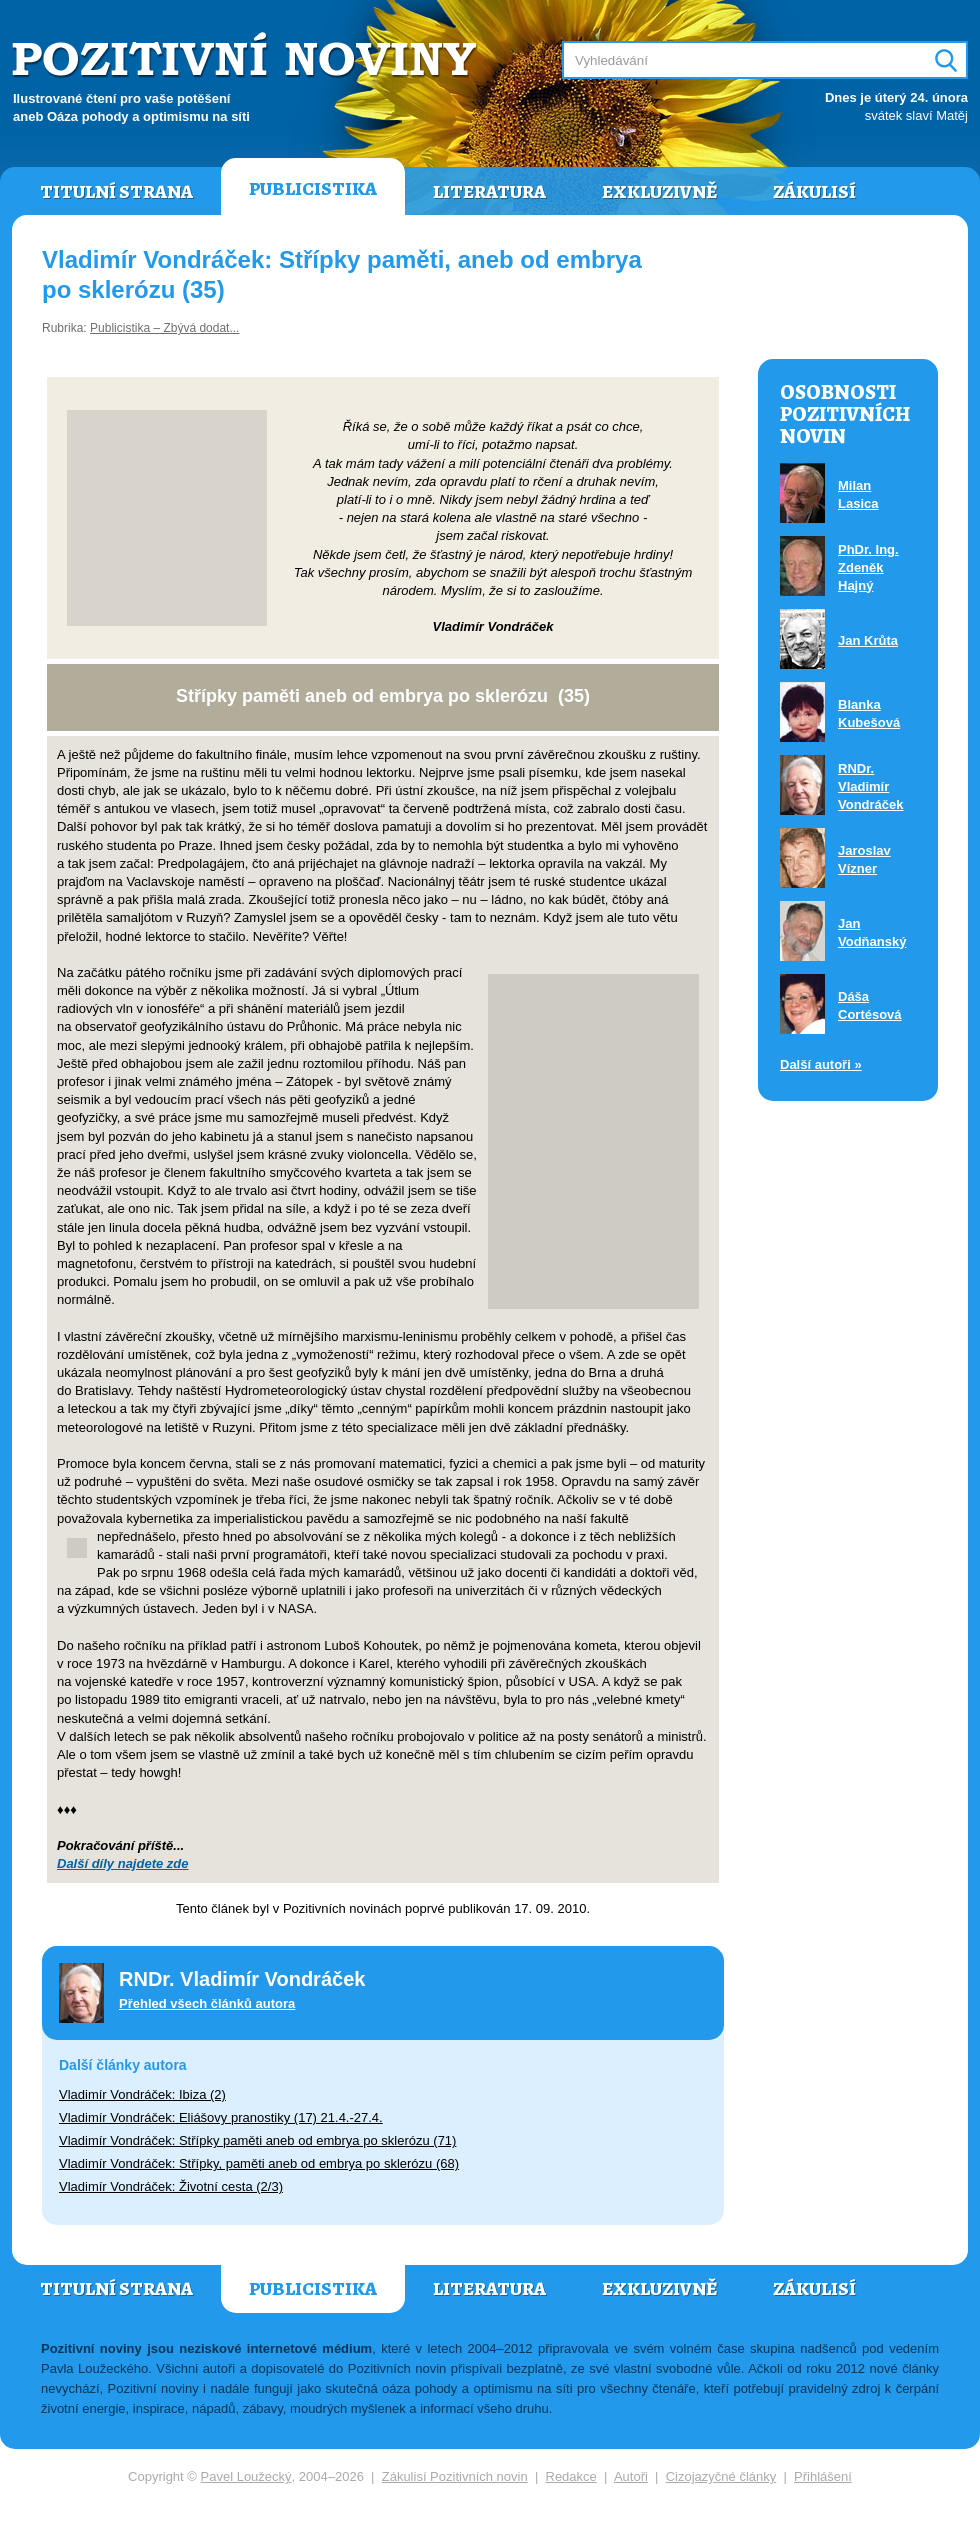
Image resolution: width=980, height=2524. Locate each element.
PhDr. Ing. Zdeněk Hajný (868, 567)
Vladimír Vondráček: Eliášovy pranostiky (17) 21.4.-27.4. (221, 2117)
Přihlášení (823, 2476)
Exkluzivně (659, 192)
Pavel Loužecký (246, 2476)
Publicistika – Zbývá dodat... (164, 328)
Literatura (489, 192)
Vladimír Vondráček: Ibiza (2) (142, 2094)
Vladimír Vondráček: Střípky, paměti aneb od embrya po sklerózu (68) (259, 2163)
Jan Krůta (868, 640)
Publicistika (313, 189)
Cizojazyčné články (721, 2476)
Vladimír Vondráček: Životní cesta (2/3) (171, 2186)
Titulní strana (116, 192)
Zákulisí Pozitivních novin (455, 2476)
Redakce (571, 2476)
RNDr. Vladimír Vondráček (871, 786)
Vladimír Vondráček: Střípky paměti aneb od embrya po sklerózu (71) (257, 2140)
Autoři (631, 2476)
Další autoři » (821, 1064)
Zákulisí (814, 192)
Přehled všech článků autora (207, 2003)
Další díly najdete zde (123, 1863)
